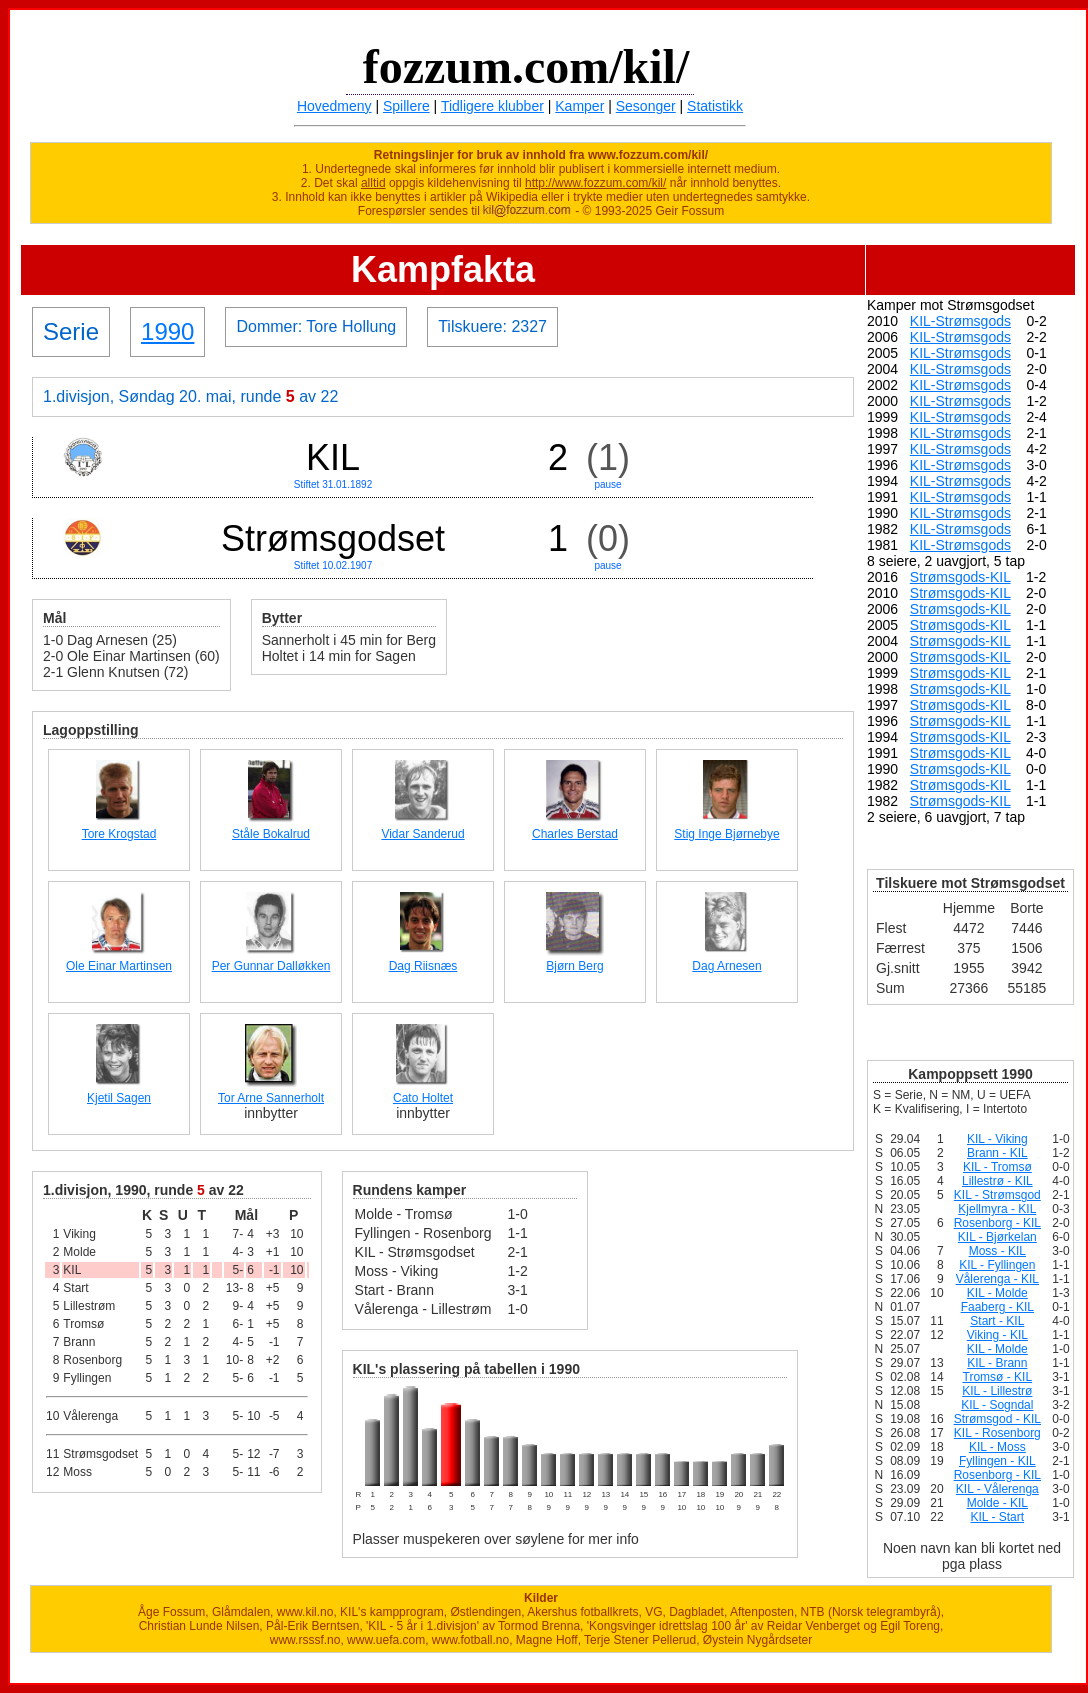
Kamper (579, 106)
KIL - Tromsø (997, 1167)
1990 (167, 331)
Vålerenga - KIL (997, 1279)
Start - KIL (997, 1321)
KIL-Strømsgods (960, 321)
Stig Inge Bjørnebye (726, 834)
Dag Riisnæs (423, 966)
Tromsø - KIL (998, 1377)
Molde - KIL (997, 1503)
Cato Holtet (423, 1098)
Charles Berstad (575, 834)
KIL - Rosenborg (997, 1433)
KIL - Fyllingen (997, 1265)
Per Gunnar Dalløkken (271, 966)
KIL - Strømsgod (997, 1195)
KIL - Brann (997, 1363)
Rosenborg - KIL (997, 1223)
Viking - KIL (997, 1335)
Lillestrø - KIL (997, 1181)
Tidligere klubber (492, 106)
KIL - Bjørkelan (997, 1237)
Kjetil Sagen (119, 1098)
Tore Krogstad (119, 834)
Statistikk (715, 106)
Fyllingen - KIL (997, 1461)
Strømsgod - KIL (997, 1419)
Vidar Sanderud (422, 834)
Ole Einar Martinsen (119, 966)
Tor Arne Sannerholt (271, 1098)
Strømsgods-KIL (960, 577)
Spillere (406, 106)
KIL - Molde (997, 1293)
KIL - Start (998, 1517)
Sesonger (646, 106)
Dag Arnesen (726, 966)
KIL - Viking (997, 1139)
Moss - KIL (997, 1251)
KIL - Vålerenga (997, 1489)
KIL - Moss (997, 1447)
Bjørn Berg (574, 966)
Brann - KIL (997, 1153)
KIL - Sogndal (997, 1405)
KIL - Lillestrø (997, 1391)
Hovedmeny (334, 106)
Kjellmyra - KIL (997, 1209)
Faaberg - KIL (997, 1307)
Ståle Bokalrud (271, 834)
